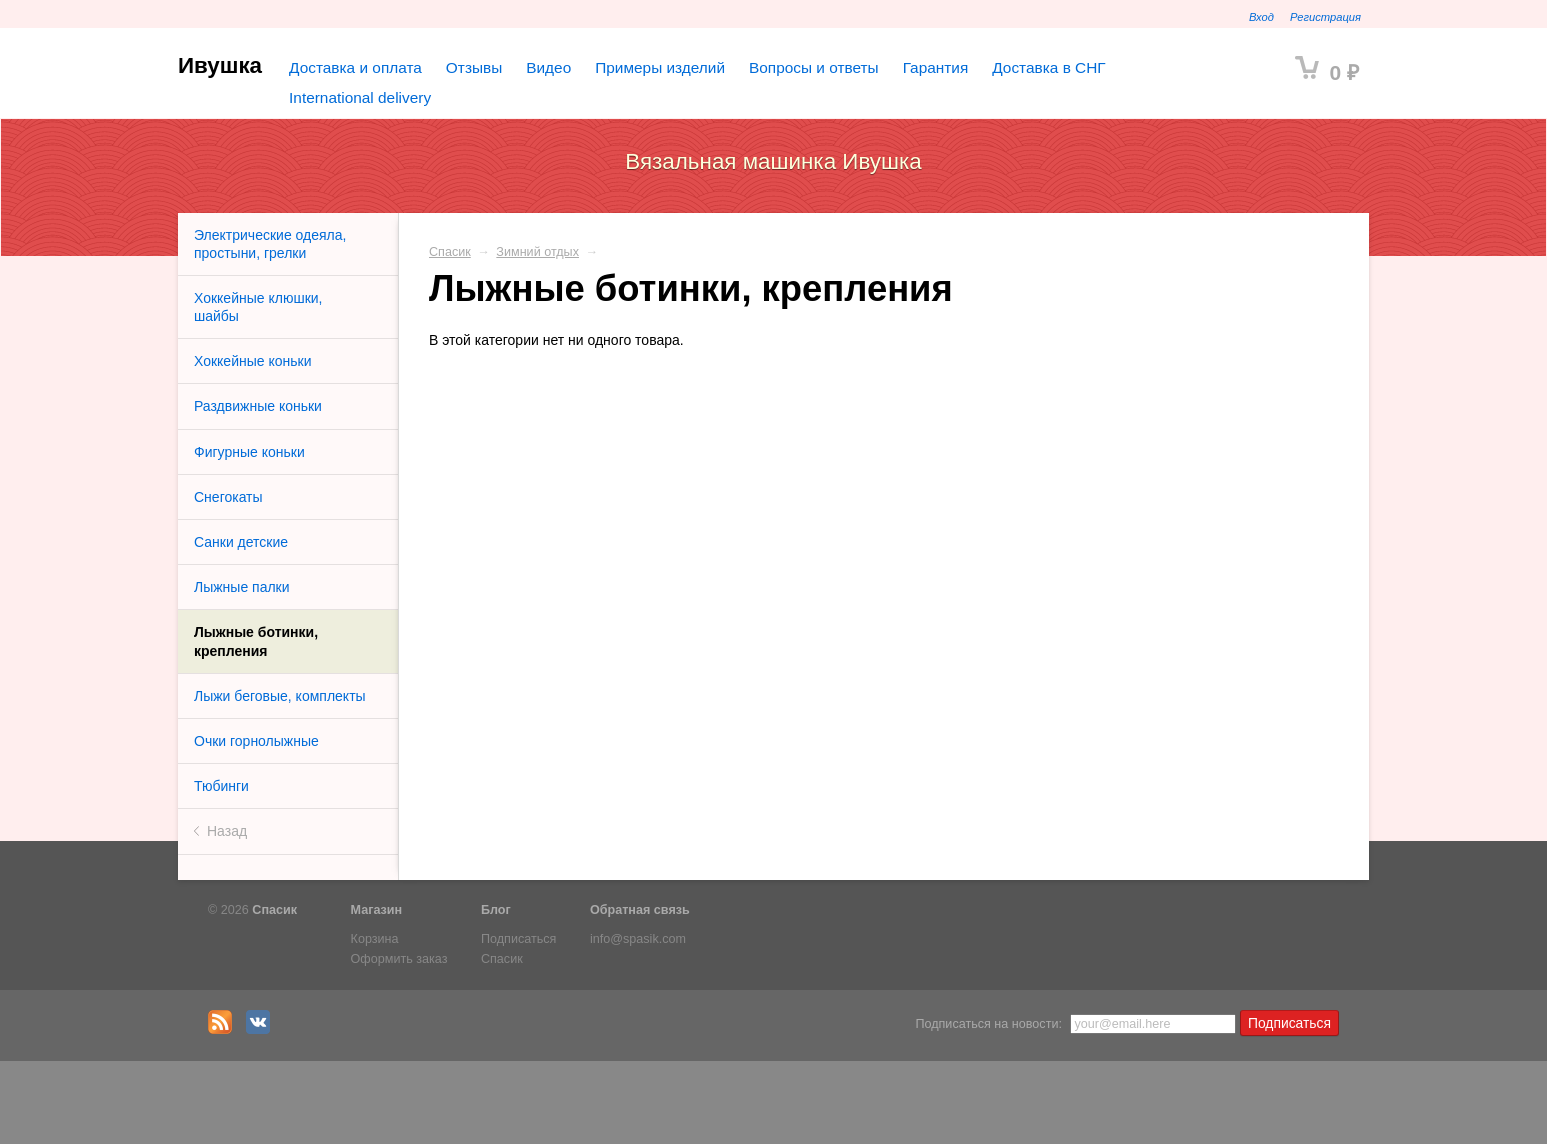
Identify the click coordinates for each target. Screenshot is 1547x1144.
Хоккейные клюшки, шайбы (258, 307)
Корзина (375, 939)
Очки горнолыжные (256, 741)
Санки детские (241, 542)
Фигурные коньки (249, 452)
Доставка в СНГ (1048, 67)
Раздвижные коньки (258, 406)
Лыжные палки (242, 587)
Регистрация (1325, 17)
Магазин (377, 910)
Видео (548, 67)
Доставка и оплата (355, 67)
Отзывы (474, 67)
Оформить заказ (399, 959)
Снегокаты (228, 497)
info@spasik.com (638, 939)
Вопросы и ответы (814, 67)
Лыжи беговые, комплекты (280, 696)
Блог (496, 910)
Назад (227, 831)
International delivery (360, 97)
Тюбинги (221, 786)
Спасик (450, 252)
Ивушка (220, 65)
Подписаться (518, 939)
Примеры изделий (660, 67)
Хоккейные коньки (253, 361)
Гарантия (936, 67)
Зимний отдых (537, 252)
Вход (1261, 17)
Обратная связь (640, 910)
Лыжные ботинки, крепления (256, 641)
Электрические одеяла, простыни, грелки (270, 244)
